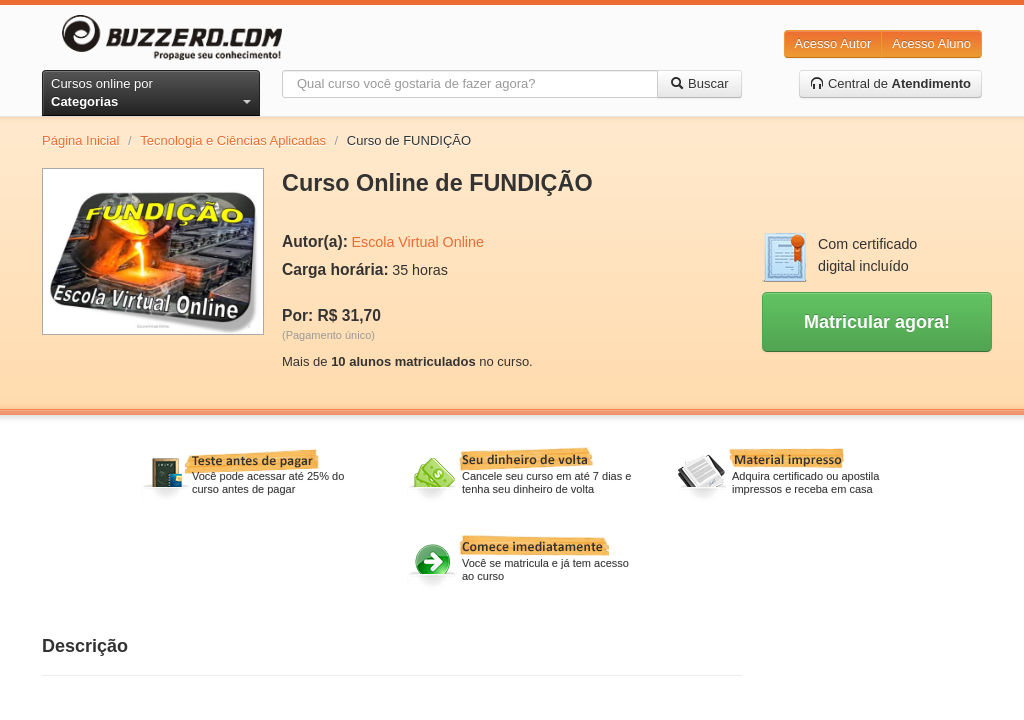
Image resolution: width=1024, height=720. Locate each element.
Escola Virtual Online (417, 242)
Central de (890, 83)
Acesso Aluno (931, 43)
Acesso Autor (833, 43)
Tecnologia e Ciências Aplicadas (233, 140)
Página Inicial (80, 140)
